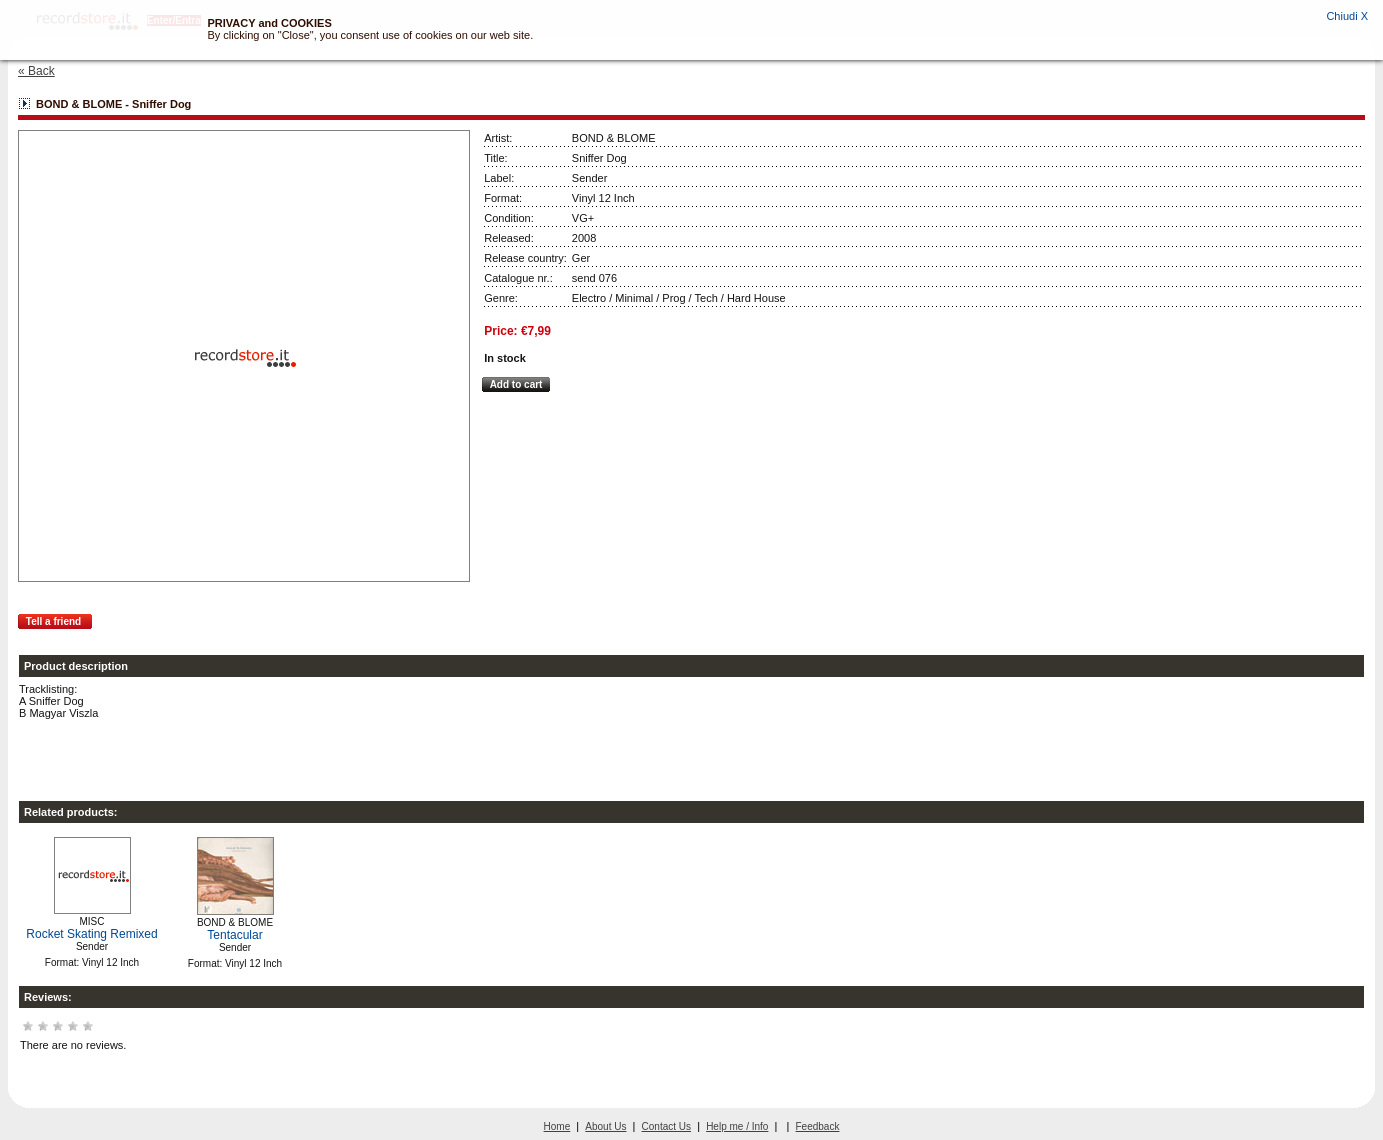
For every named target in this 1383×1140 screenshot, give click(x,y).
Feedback (818, 1126)
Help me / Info (737, 1126)
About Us (605, 1126)
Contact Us (666, 1126)
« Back (36, 71)
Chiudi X (1347, 16)
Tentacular (234, 935)
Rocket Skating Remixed (91, 934)
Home (557, 1126)
